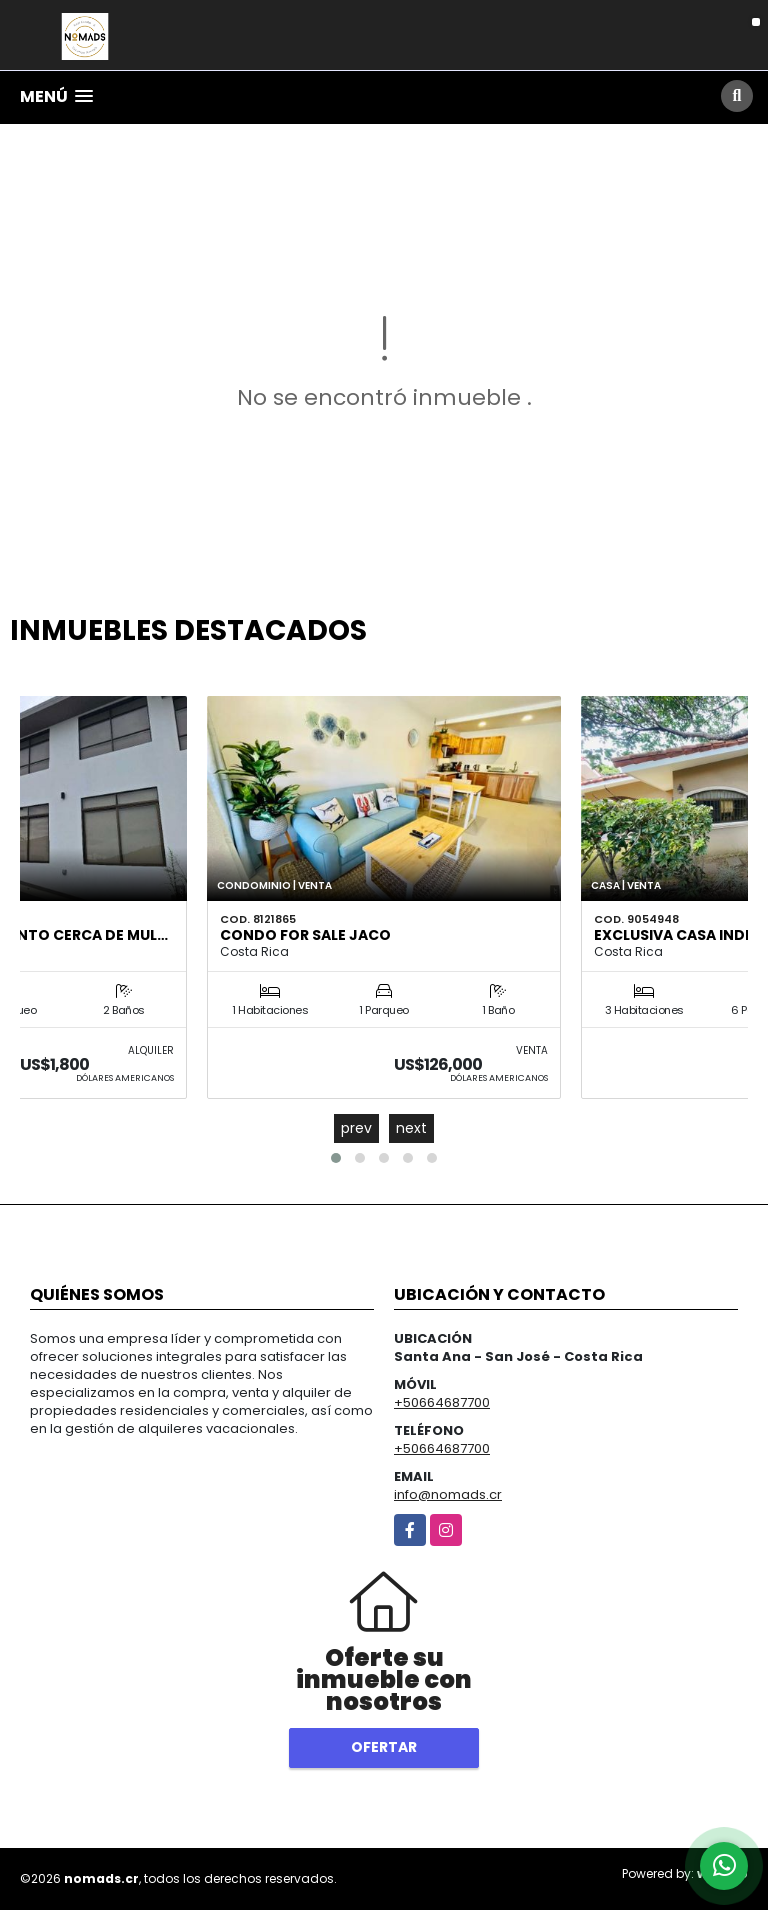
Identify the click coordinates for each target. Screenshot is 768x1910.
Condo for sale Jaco (305, 935)
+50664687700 (442, 1402)
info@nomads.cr (448, 1494)
